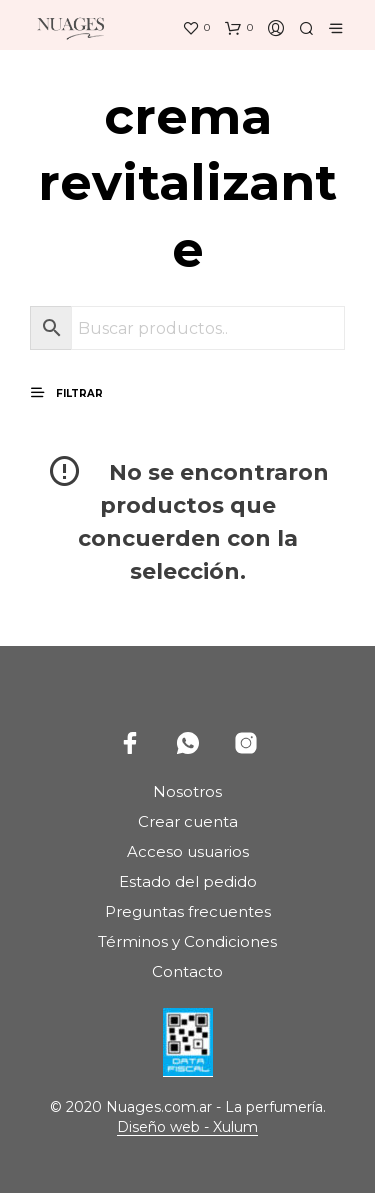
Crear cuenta (188, 821)
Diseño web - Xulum (187, 1128)
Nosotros (187, 791)
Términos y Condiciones (187, 941)
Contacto (187, 971)
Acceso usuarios (188, 851)
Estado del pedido (188, 881)
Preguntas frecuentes (188, 911)
